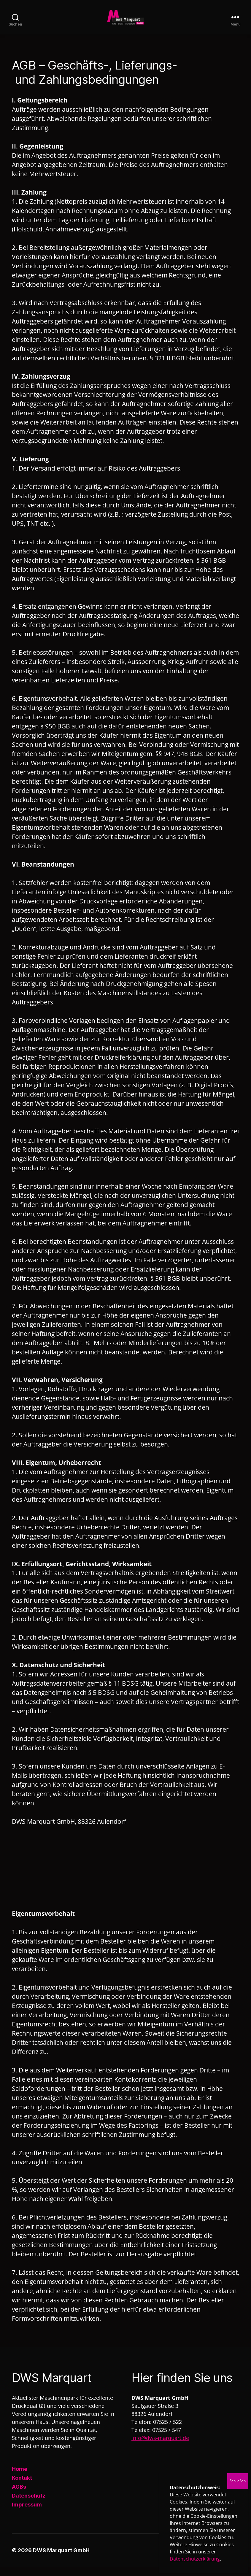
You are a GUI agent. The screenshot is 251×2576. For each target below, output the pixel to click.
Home (19, 2478)
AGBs (19, 2496)
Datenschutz (28, 2504)
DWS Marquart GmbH (61, 2559)
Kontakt (22, 2487)
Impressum (27, 2513)
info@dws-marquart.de (160, 2446)
